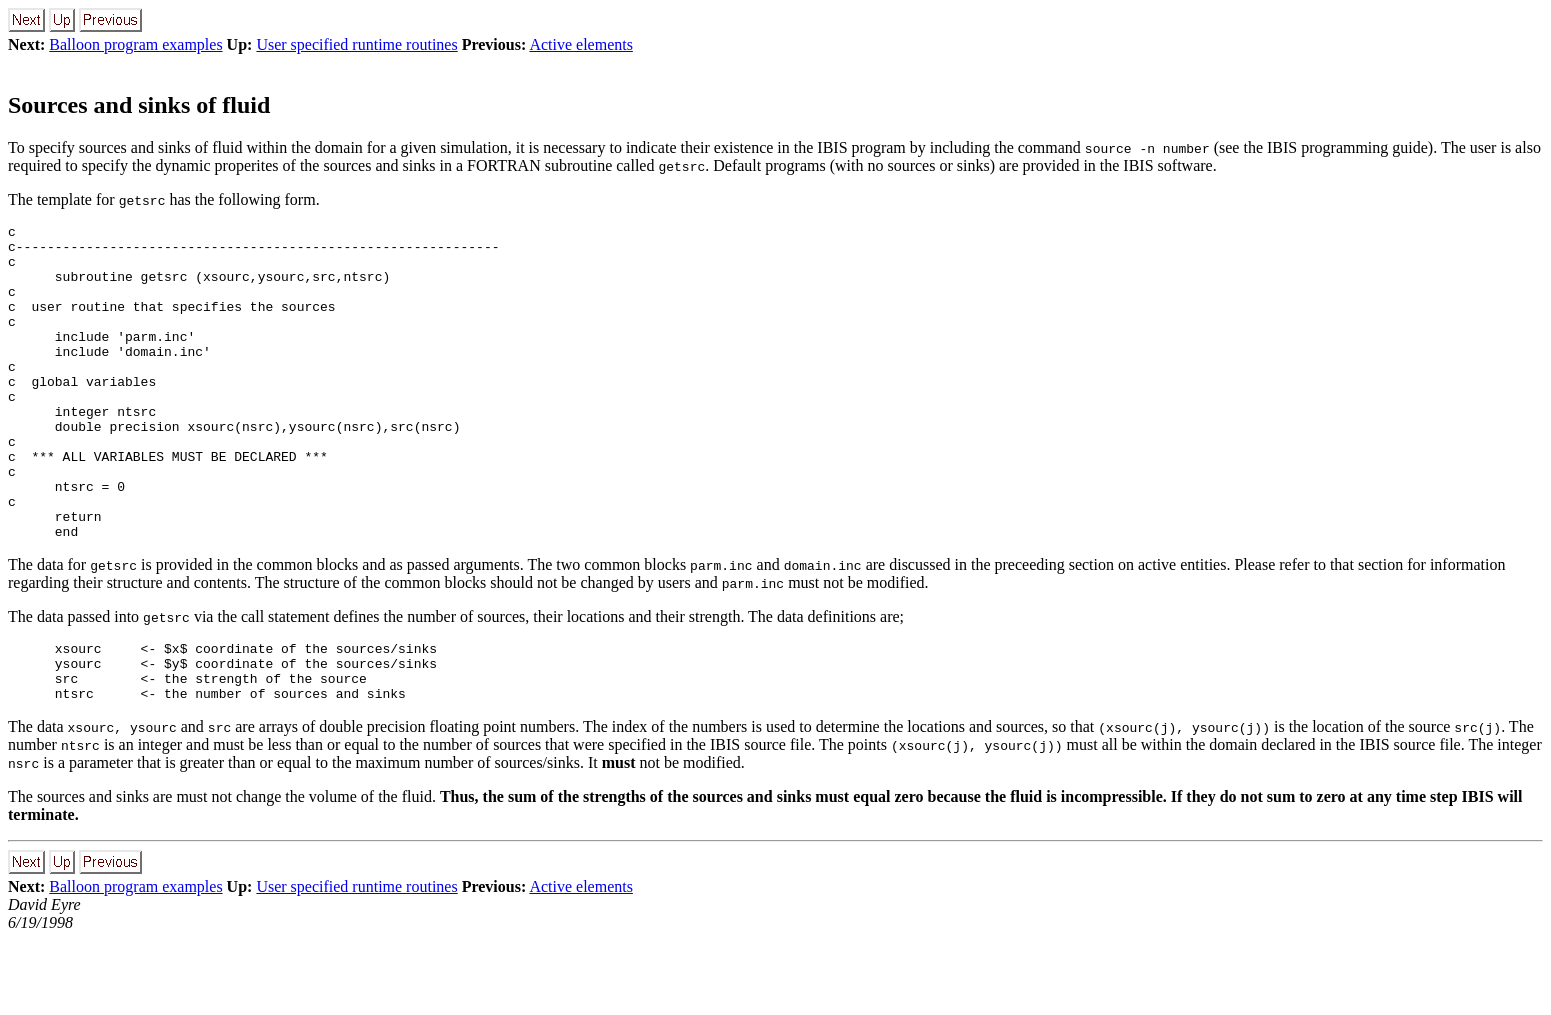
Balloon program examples (135, 44)
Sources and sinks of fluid (139, 105)
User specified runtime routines (356, 44)
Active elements (581, 44)
